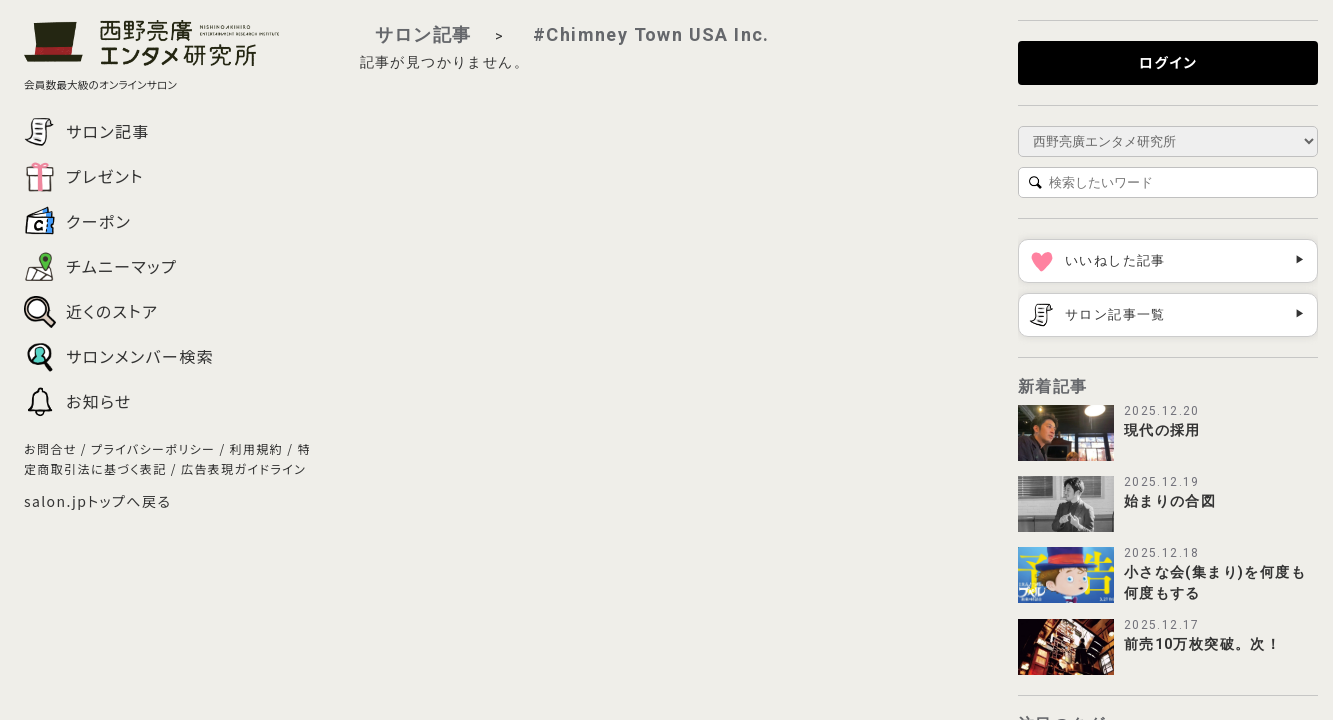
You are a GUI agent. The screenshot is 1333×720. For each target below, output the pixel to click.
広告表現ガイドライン (243, 468)
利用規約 (257, 448)
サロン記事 (423, 34)
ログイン (1168, 62)
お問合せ (50, 448)
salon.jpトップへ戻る (97, 501)
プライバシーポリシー (153, 448)
